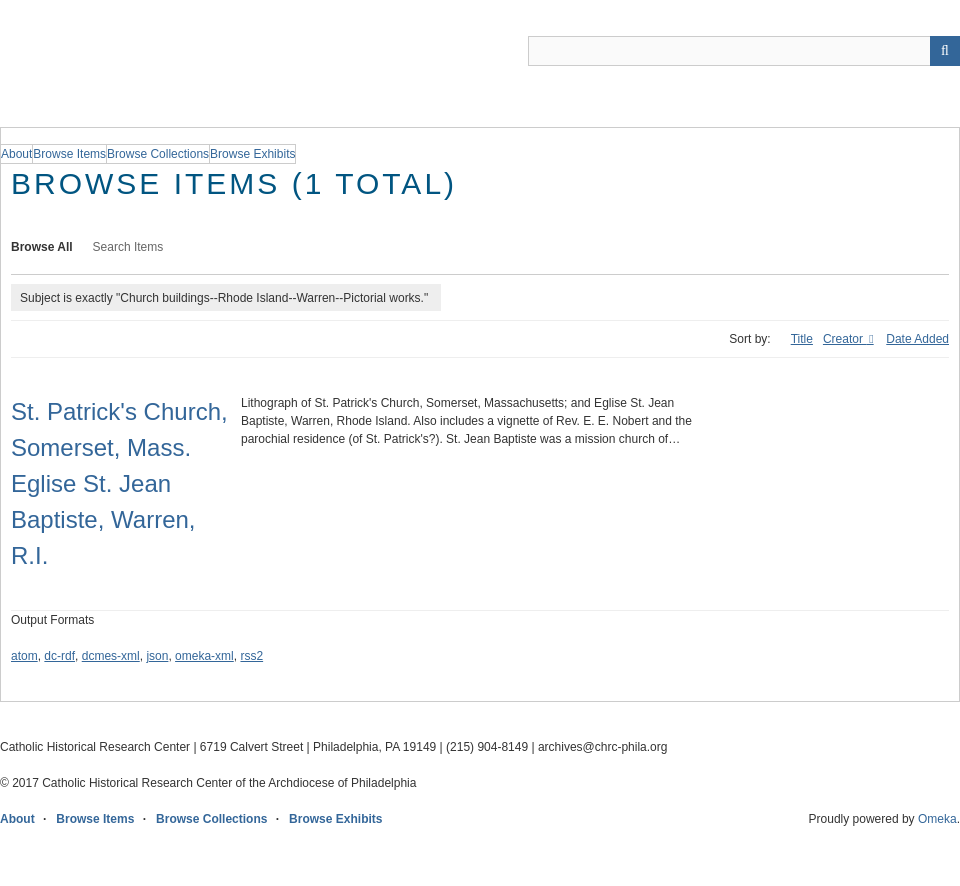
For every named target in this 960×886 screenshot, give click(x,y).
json (157, 656)
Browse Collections (211, 819)
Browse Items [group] (69, 154)
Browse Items (95, 819)
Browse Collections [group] (158, 154)
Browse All (42, 247)
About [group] (16, 154)
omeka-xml (204, 656)
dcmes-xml (111, 656)
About (17, 819)
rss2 (251, 656)
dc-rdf (59, 656)
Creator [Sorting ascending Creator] (844, 339)
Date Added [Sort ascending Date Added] (917, 339)
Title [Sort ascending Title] (802, 339)
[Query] (744, 51)
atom (24, 656)
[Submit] (945, 51)
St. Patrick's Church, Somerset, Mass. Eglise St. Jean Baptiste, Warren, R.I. (119, 483)
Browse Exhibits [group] (252, 154)
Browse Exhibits (335, 819)
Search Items (128, 247)
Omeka (937, 819)
